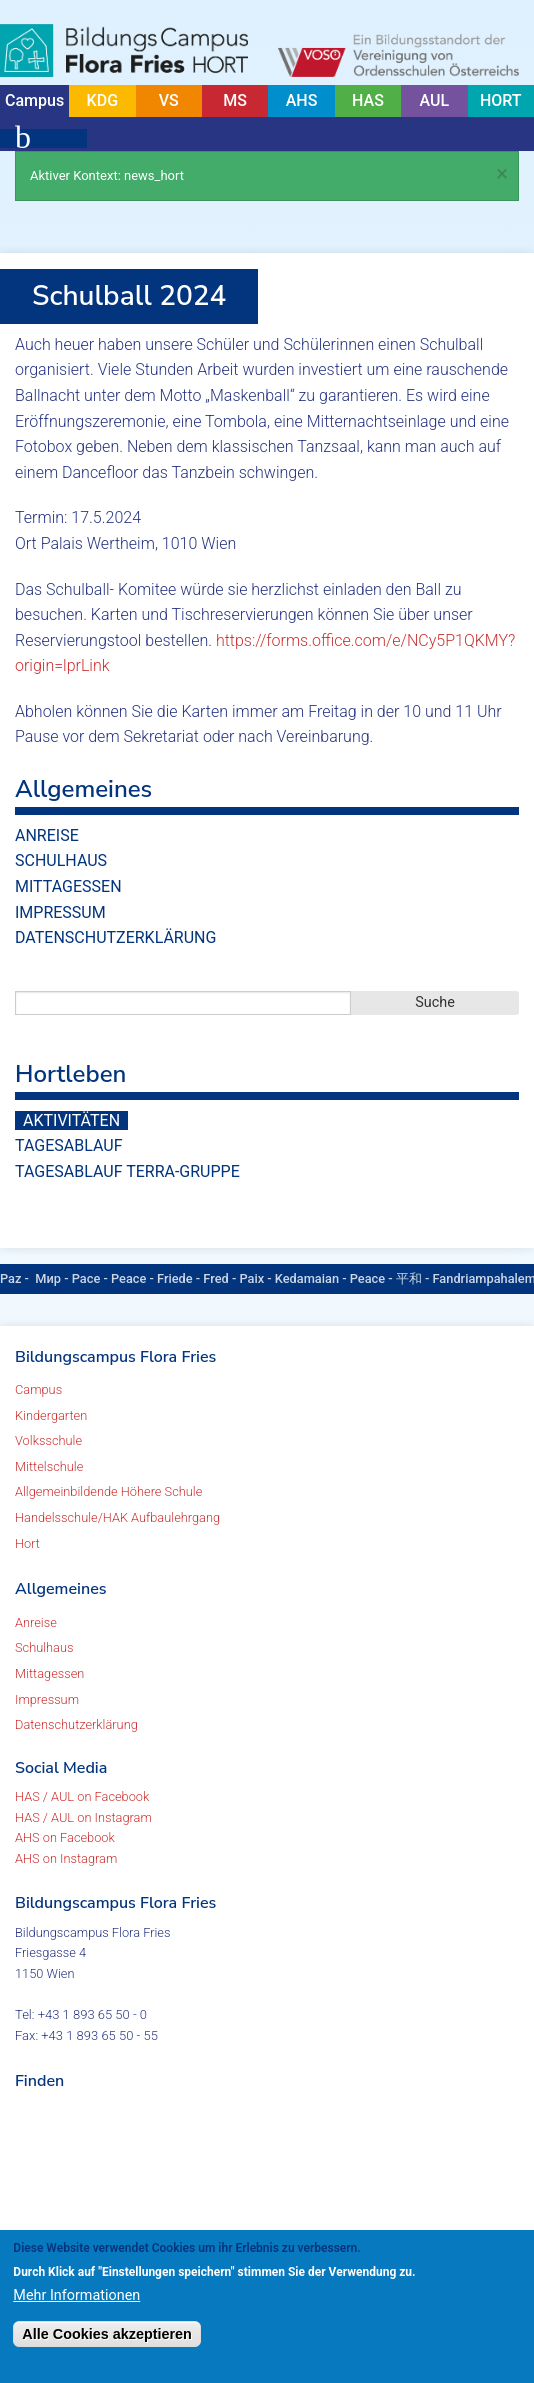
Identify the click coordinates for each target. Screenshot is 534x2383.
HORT (501, 100)
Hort (27, 1543)
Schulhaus (61, 860)
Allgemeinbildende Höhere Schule (108, 1491)
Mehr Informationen (76, 2295)
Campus (34, 100)
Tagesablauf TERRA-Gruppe (127, 1171)
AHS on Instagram (66, 1858)
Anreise (47, 835)
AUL (435, 100)
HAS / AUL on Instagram (83, 1817)
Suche (435, 1002)
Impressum (60, 912)
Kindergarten (51, 1415)
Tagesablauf (68, 1145)
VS (169, 100)
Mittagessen (68, 886)
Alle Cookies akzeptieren (107, 2334)
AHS (302, 100)
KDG (102, 100)
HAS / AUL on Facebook (82, 1796)
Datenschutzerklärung (115, 937)
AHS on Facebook (65, 1837)
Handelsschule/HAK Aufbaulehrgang (117, 1517)
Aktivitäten (71, 1120)
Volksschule (48, 1440)
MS (235, 100)
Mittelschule (49, 1466)
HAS (368, 100)
